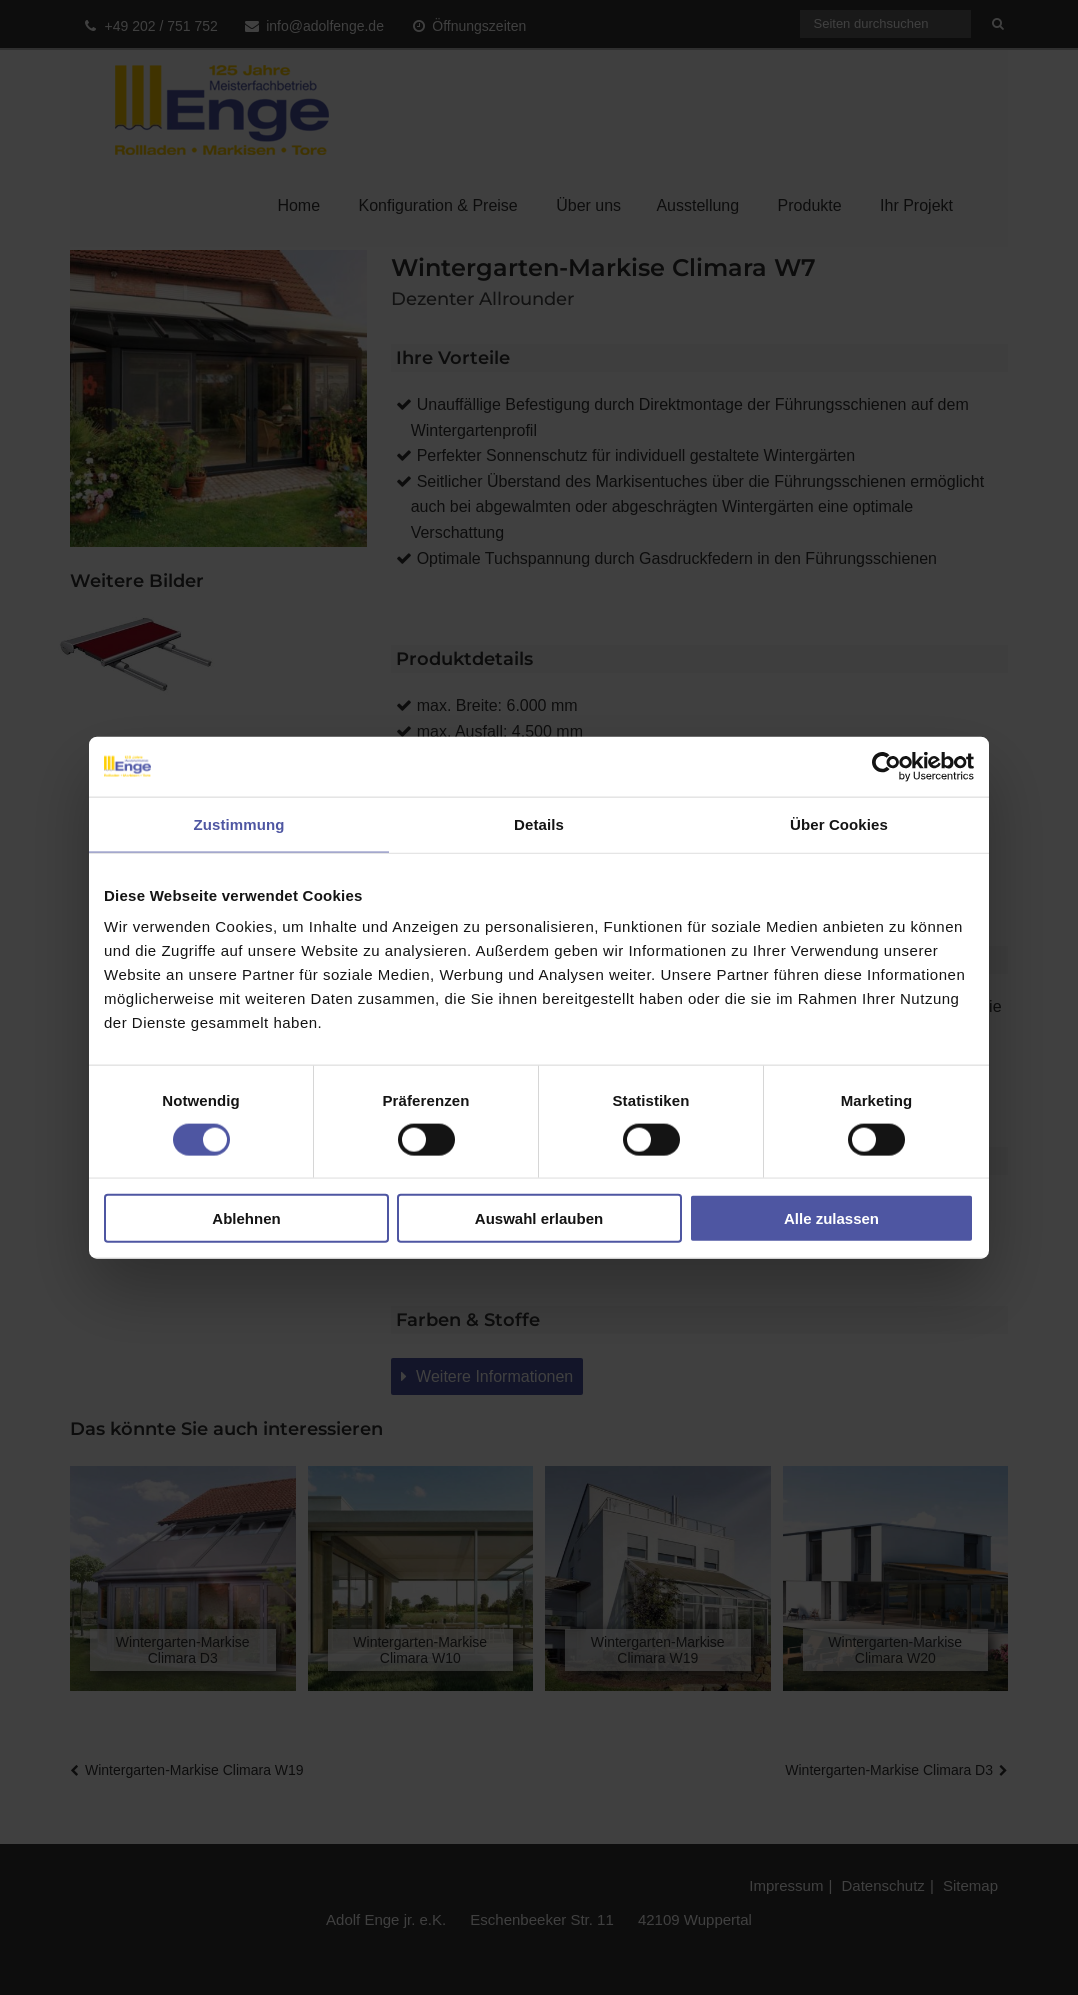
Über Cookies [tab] (839, 823)
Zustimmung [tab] (239, 823)
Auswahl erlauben (539, 1218)
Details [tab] (539, 823)
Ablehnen (246, 1218)
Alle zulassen (831, 1218)
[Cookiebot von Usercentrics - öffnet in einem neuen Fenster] (886, 766)
